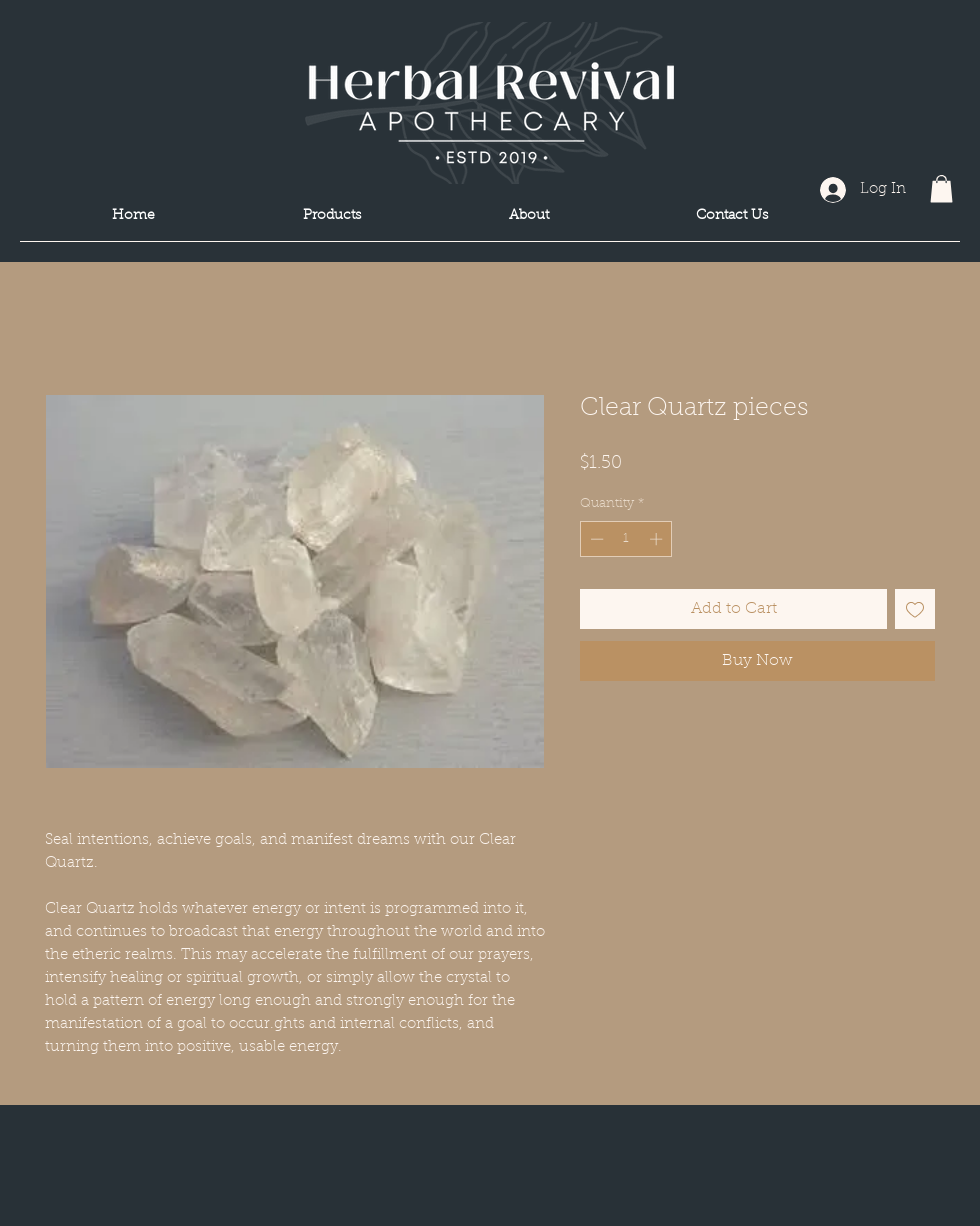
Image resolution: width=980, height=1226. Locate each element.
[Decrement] (595, 539)
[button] (941, 188)
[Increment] (658, 539)
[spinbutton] (626, 539)
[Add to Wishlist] (915, 609)
